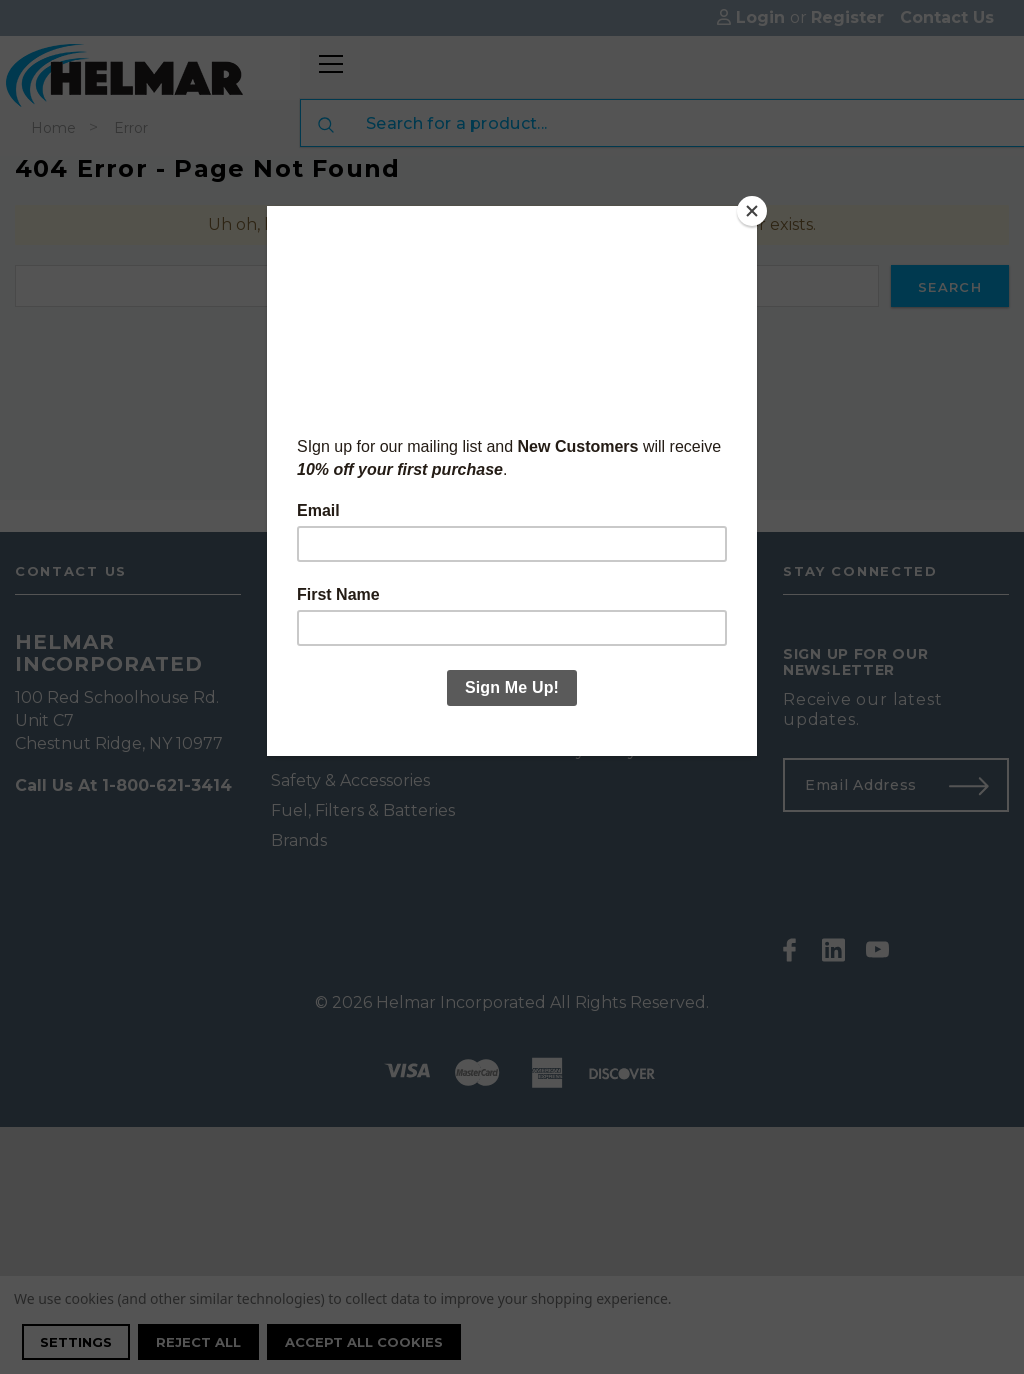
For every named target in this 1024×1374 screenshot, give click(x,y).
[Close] (752, 211)
